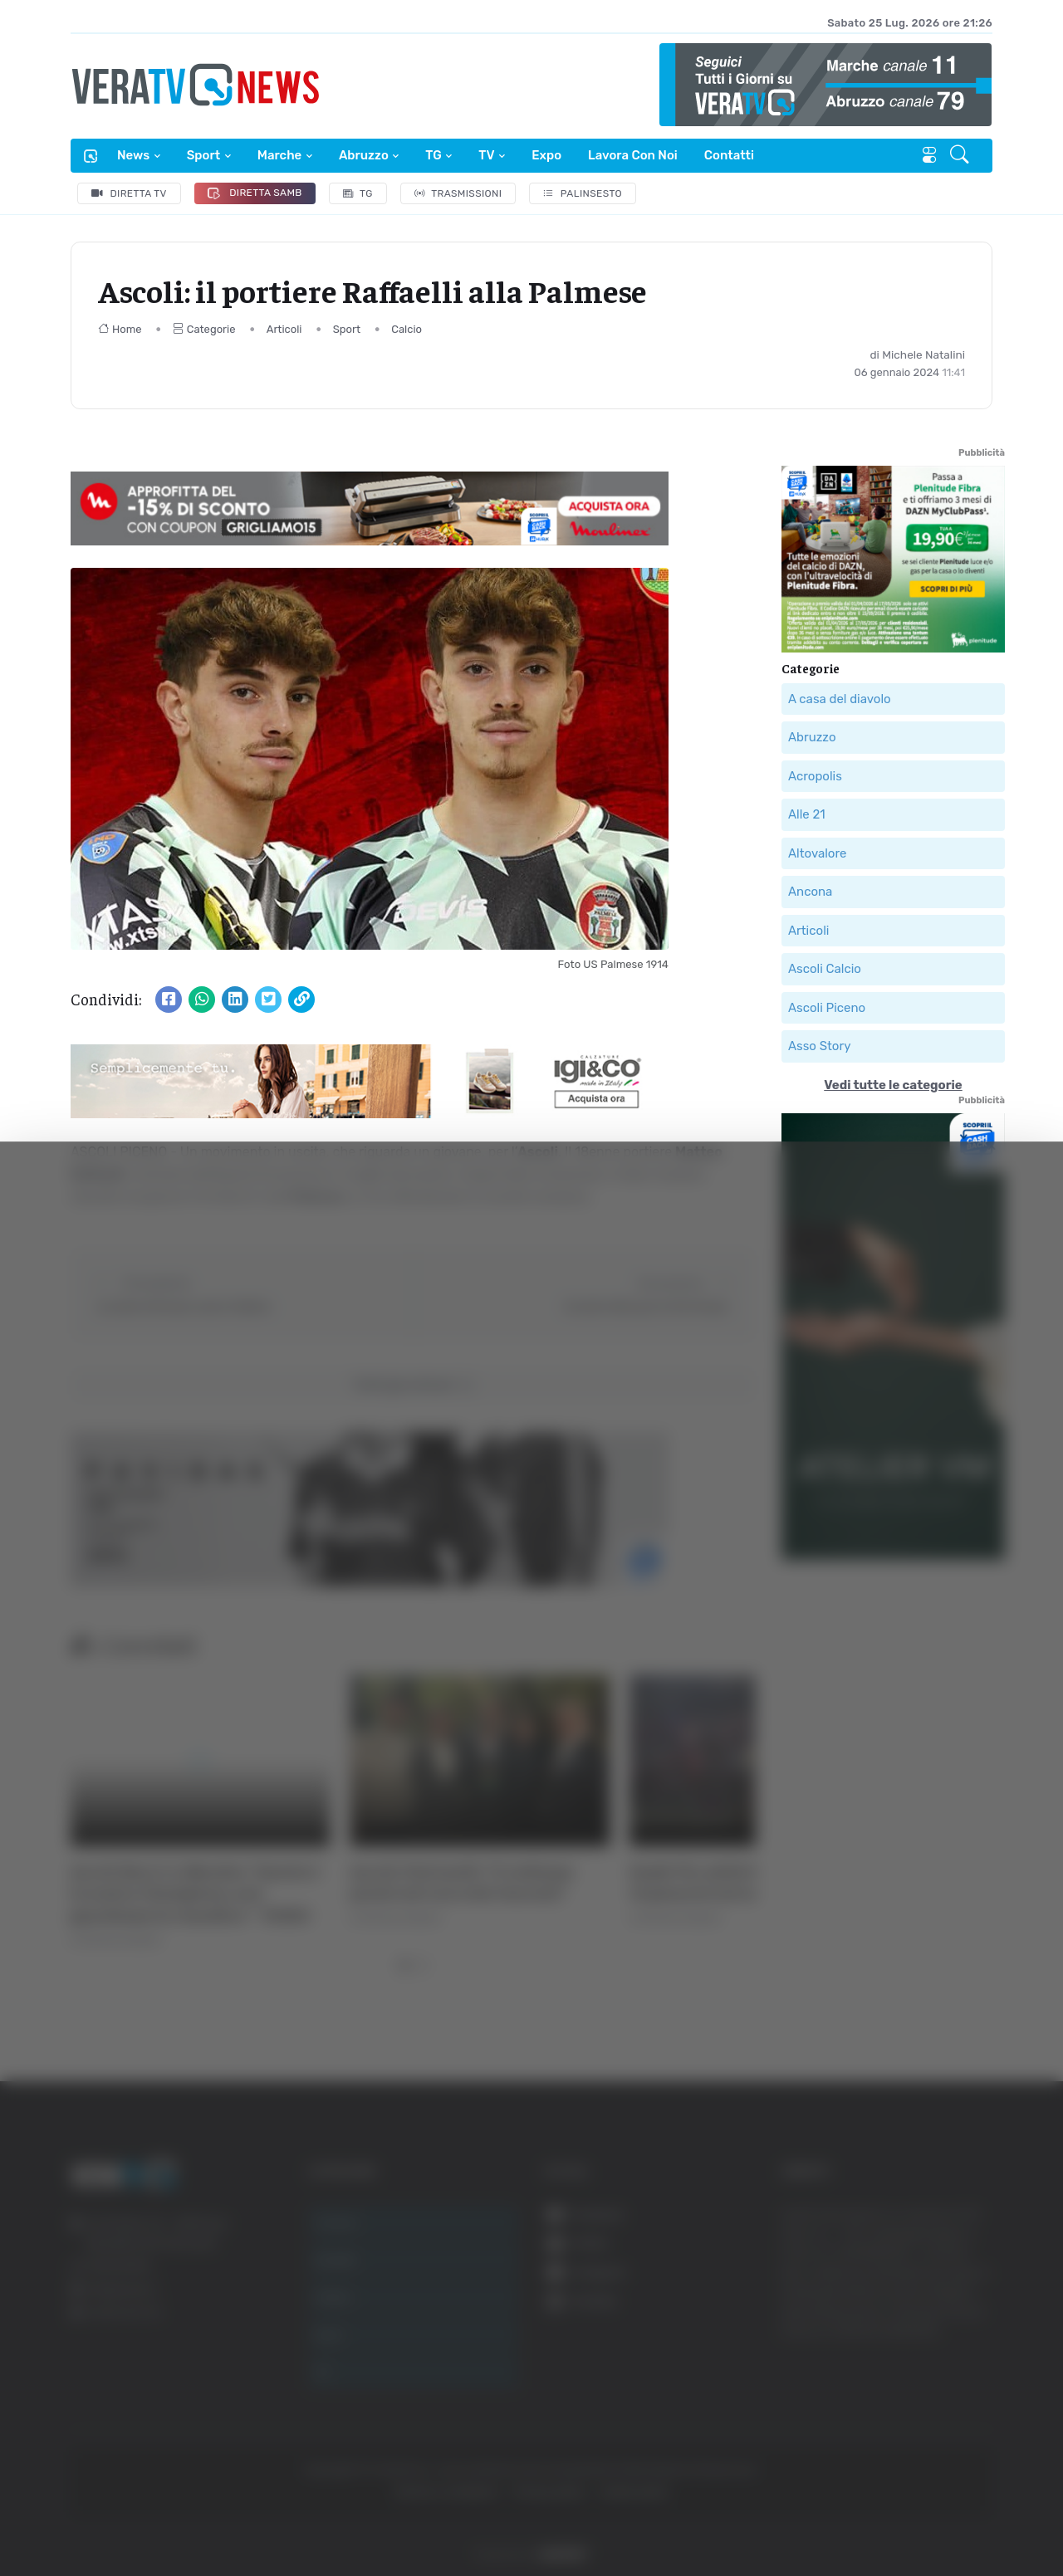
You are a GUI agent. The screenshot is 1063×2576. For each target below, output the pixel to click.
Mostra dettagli (907, 2517)
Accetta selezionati (894, 2360)
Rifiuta (894, 2414)
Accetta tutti (895, 2305)
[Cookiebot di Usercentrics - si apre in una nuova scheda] (140, 2517)
